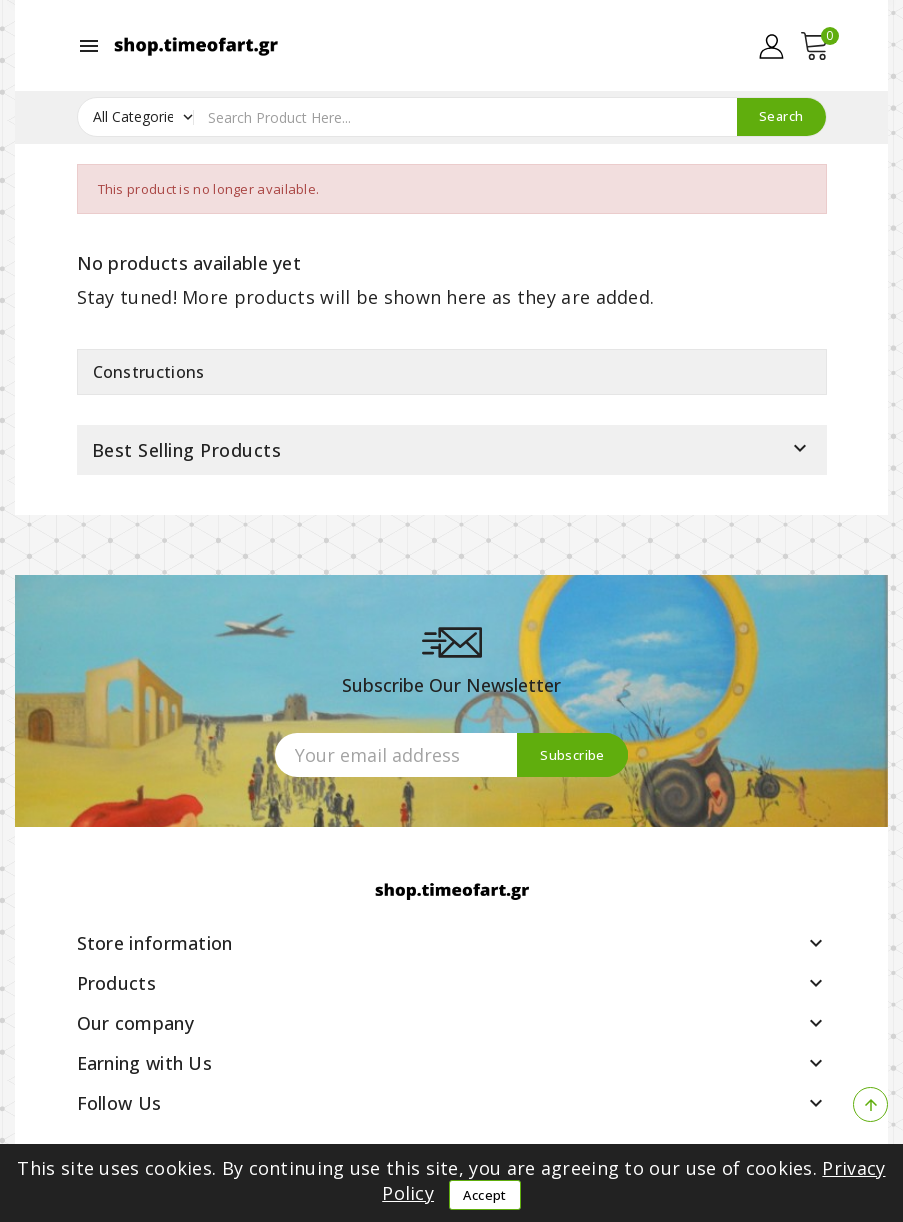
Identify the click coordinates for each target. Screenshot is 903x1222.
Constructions (149, 372)
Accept (484, 1195)
